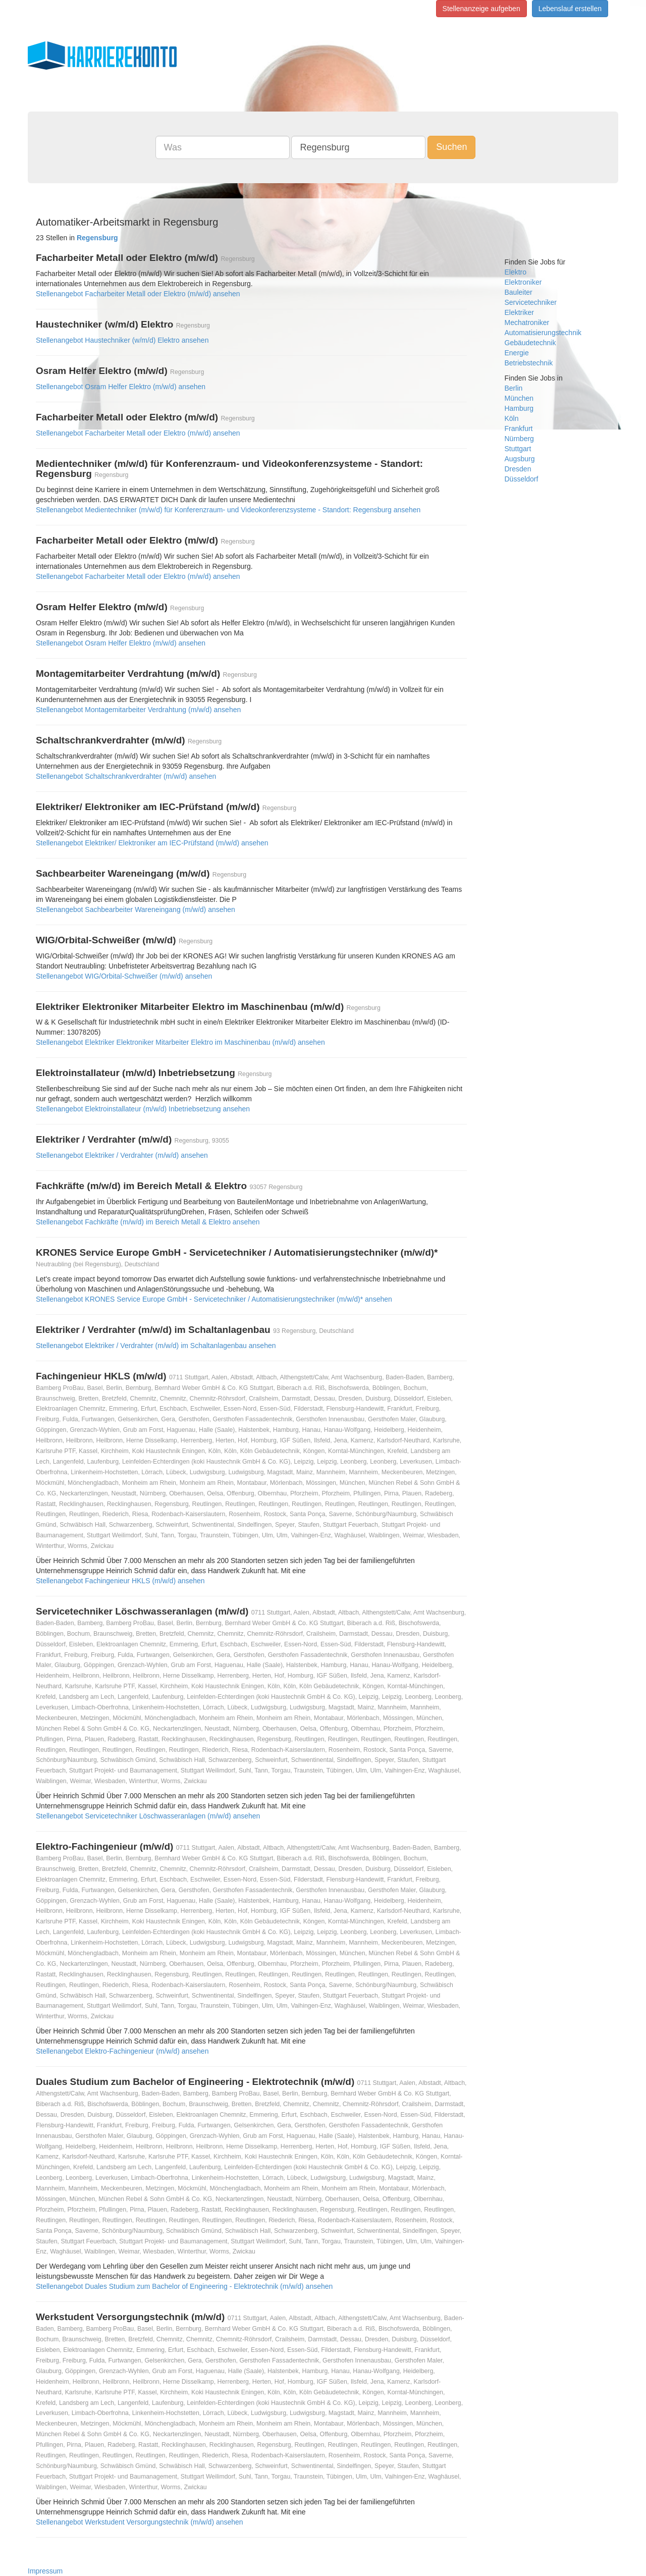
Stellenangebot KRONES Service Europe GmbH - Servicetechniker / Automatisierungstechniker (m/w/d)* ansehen (214, 1299)
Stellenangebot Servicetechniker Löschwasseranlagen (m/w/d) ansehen (148, 1816)
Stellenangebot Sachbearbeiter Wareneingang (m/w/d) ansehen (135, 909)
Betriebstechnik (529, 363)
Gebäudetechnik (530, 343)
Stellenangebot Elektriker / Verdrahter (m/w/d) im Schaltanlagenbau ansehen (156, 1345)
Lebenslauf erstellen (570, 9)
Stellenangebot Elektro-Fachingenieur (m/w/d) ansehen (122, 2051)
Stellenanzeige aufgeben (481, 9)
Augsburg (520, 459)
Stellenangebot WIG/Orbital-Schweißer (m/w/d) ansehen (124, 976)
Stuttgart (518, 449)
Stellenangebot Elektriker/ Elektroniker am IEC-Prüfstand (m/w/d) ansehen (152, 843)
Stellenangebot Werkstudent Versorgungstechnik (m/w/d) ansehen (139, 2522)
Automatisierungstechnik (543, 333)
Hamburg (519, 408)
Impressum (45, 2571)
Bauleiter (518, 292)
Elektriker (519, 312)
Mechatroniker (527, 322)
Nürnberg (519, 439)
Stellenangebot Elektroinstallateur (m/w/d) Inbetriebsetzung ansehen (143, 1109)
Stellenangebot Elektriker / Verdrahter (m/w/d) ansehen (122, 1155)
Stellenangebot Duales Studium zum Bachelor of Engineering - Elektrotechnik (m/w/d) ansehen (184, 2286)
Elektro (516, 272)
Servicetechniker (531, 302)
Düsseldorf (522, 479)
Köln (512, 418)
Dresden (518, 469)
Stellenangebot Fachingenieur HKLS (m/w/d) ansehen (120, 1581)
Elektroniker (523, 282)
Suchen (451, 147)
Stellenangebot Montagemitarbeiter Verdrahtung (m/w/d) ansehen (138, 710)
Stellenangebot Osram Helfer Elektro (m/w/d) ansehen (120, 387)
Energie (517, 353)
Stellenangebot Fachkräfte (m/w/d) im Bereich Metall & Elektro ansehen (148, 1222)
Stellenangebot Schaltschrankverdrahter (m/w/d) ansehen (126, 776)
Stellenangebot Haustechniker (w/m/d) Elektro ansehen (122, 340)
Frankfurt (519, 428)
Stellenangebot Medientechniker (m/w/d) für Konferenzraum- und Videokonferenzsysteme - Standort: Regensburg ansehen (228, 510)
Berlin (514, 388)
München (519, 398)
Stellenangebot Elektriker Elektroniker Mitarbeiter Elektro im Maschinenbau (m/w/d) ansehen (180, 1042)
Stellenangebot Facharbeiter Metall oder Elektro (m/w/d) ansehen (138, 294)
